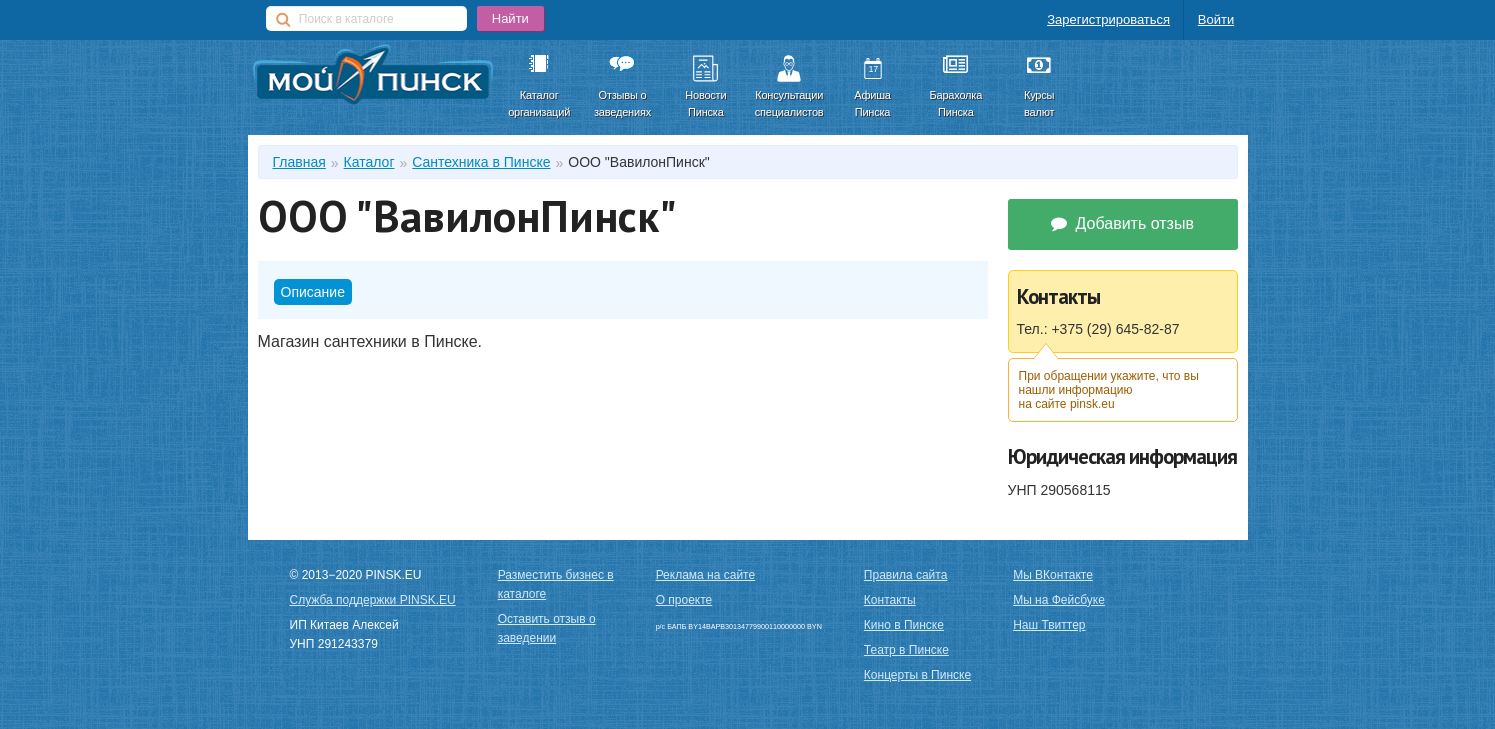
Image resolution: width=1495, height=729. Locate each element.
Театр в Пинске (906, 650)
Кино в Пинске (904, 625)
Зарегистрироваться (1108, 19)
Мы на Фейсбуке (1059, 600)
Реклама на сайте (706, 575)
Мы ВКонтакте (1053, 575)
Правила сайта (905, 575)
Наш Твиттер (1049, 625)
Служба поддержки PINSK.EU (373, 600)
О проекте (684, 600)
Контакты (890, 600)
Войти (1216, 19)
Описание (313, 292)
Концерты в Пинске (917, 675)
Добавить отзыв (1122, 223)
